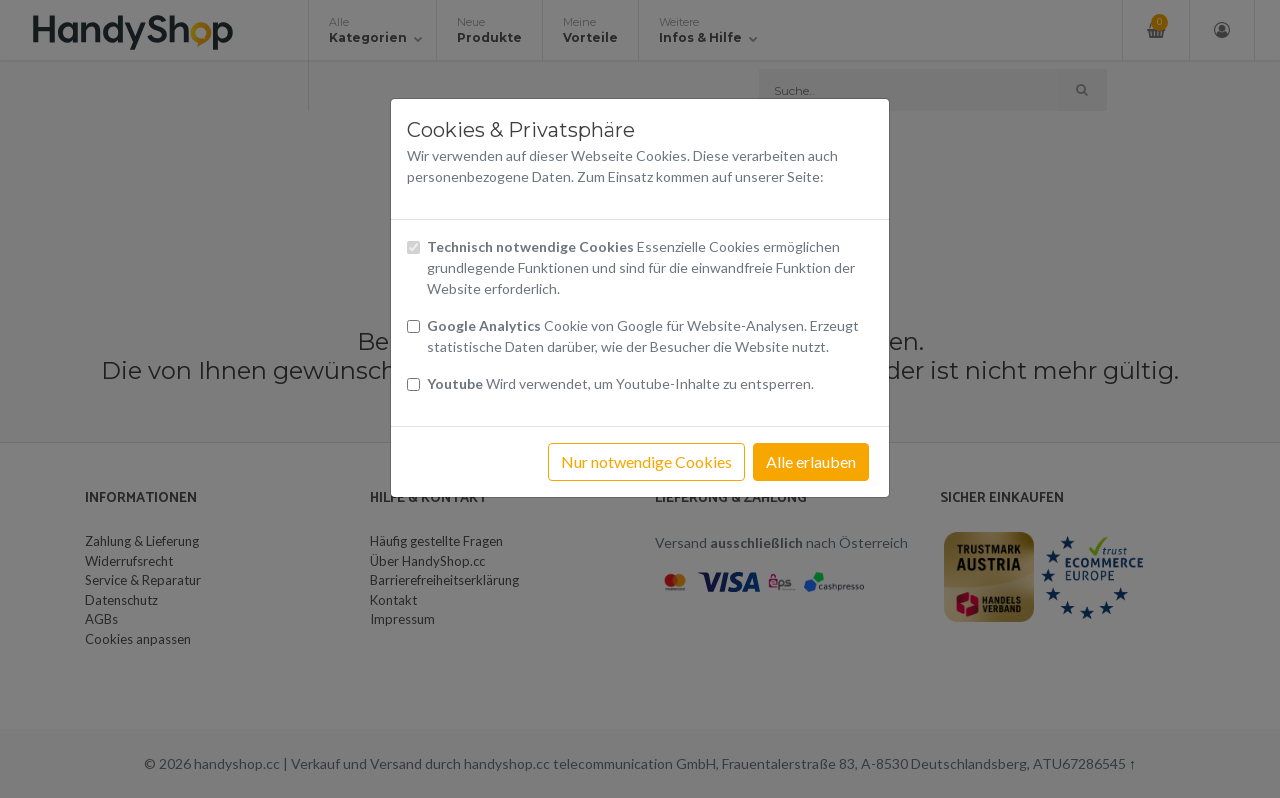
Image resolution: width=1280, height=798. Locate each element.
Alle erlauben (811, 461)
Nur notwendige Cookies (646, 461)
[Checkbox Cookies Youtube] (413, 384)
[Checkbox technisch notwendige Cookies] (413, 247)
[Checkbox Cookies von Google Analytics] (413, 326)
